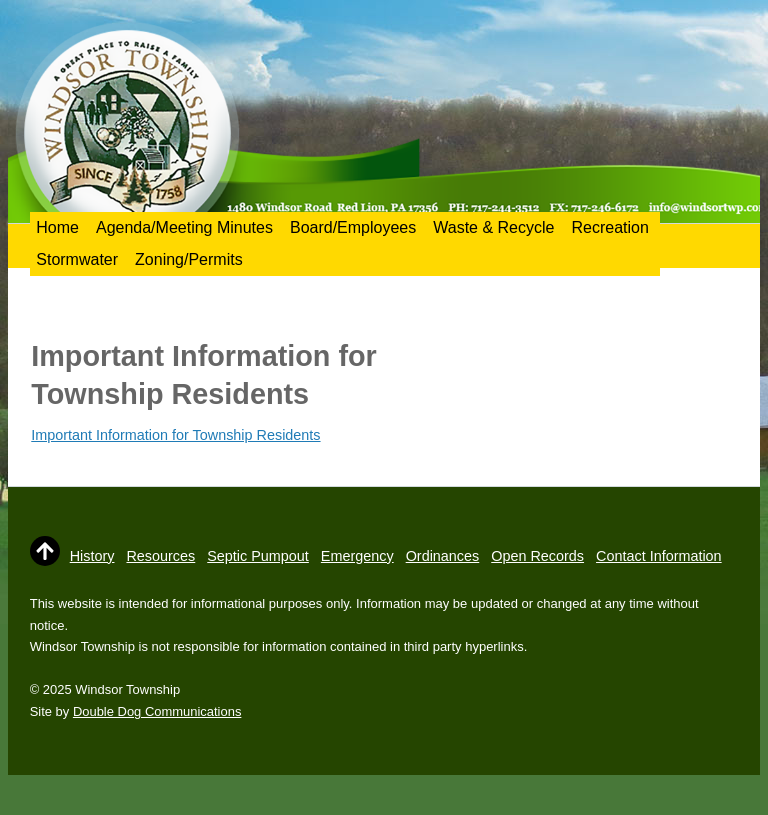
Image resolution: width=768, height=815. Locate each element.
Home (57, 227)
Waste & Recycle (493, 227)
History (92, 556)
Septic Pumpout (258, 556)
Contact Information (659, 556)
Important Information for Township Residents (175, 435)
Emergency (357, 556)
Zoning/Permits (189, 259)
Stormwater (77, 259)
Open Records (537, 556)
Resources (160, 556)
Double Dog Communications (157, 711)
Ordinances (443, 556)
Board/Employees (353, 227)
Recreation (609, 227)
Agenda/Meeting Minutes (184, 227)
